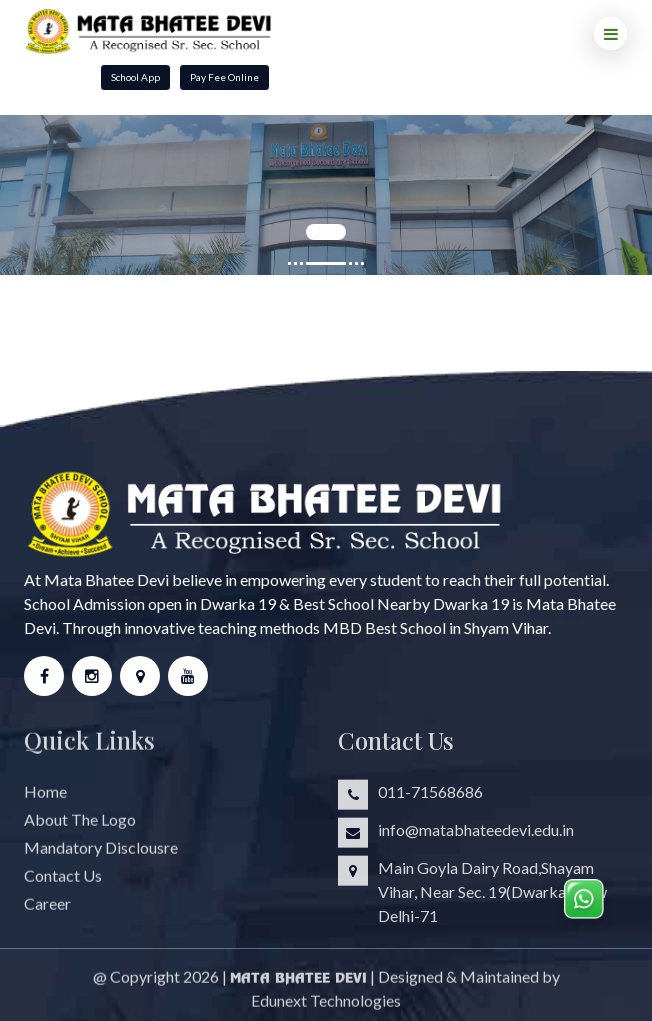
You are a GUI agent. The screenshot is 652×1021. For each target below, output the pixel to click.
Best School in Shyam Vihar (456, 627)
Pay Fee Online (224, 77)
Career (47, 910)
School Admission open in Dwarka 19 (150, 603)
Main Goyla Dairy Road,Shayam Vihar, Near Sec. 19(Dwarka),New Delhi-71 (492, 898)
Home (45, 798)
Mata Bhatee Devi (298, 985)
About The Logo (80, 826)
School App (135, 77)
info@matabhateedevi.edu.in (476, 836)
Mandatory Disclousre (101, 854)
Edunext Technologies (326, 1007)
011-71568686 (430, 798)
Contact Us (63, 882)
